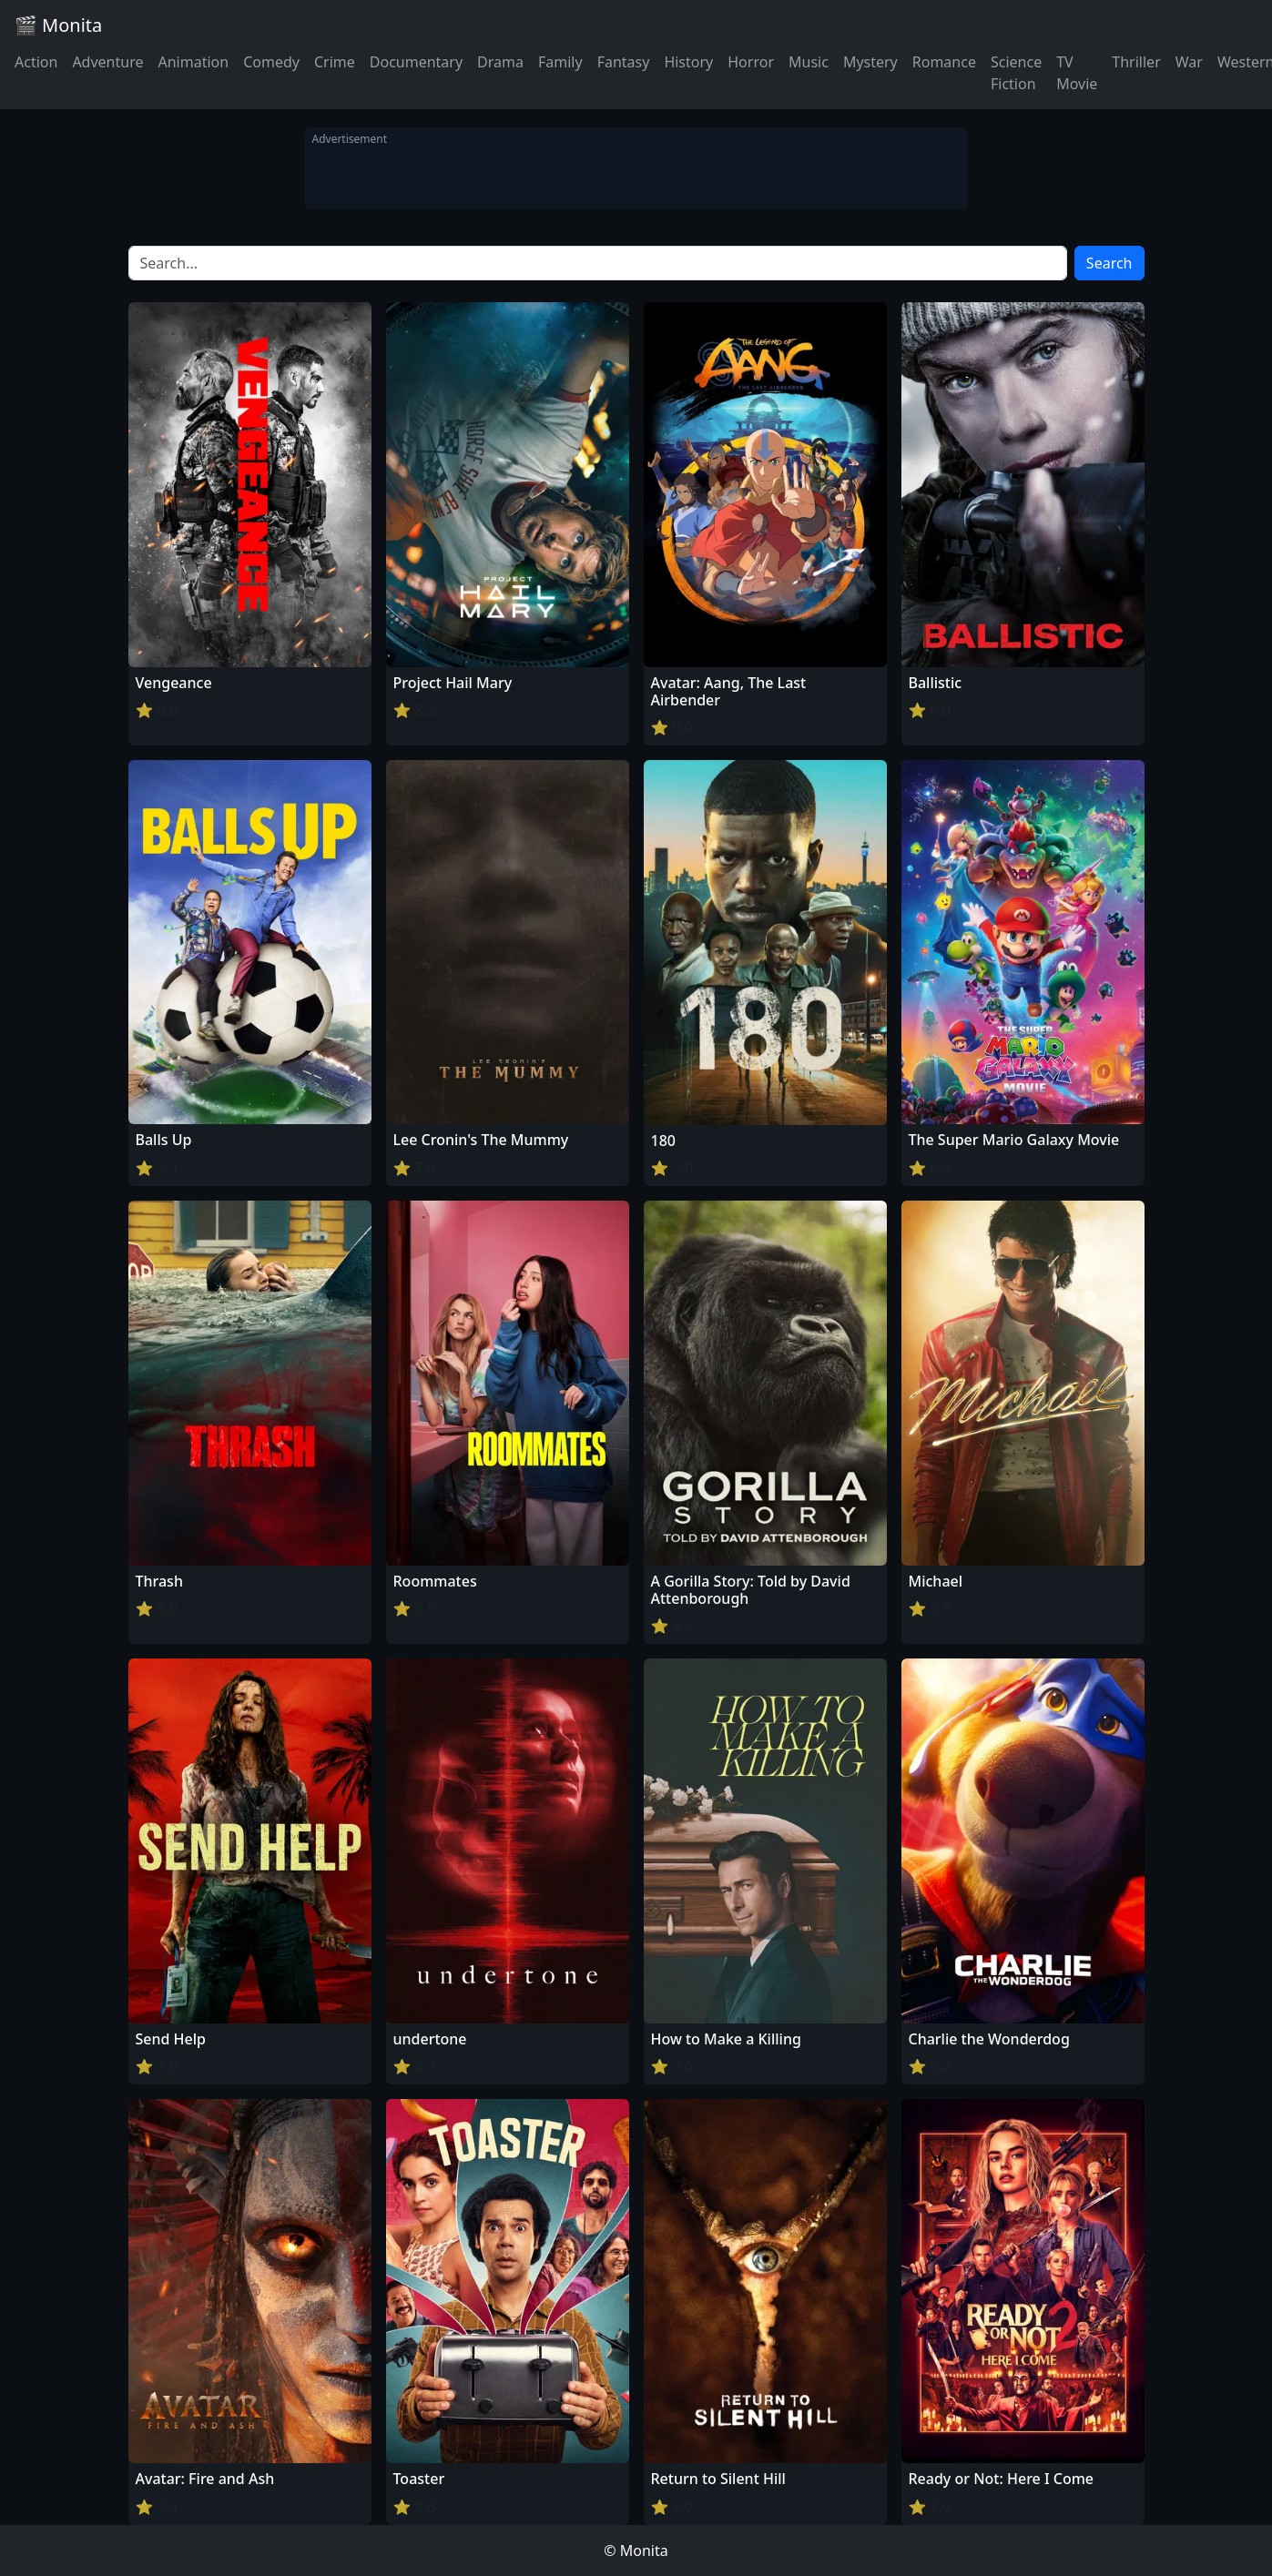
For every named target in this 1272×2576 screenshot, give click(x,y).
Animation (193, 62)
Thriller (1136, 62)
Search (1109, 263)
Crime (334, 62)
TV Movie (1076, 73)
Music (809, 62)
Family (560, 62)
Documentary (416, 62)
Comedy (271, 62)
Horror (751, 62)
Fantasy (623, 62)
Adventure (107, 62)
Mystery (870, 62)
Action (36, 62)
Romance (944, 62)
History (688, 62)
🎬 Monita (58, 25)
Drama (500, 62)
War (1189, 62)
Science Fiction (1016, 73)
